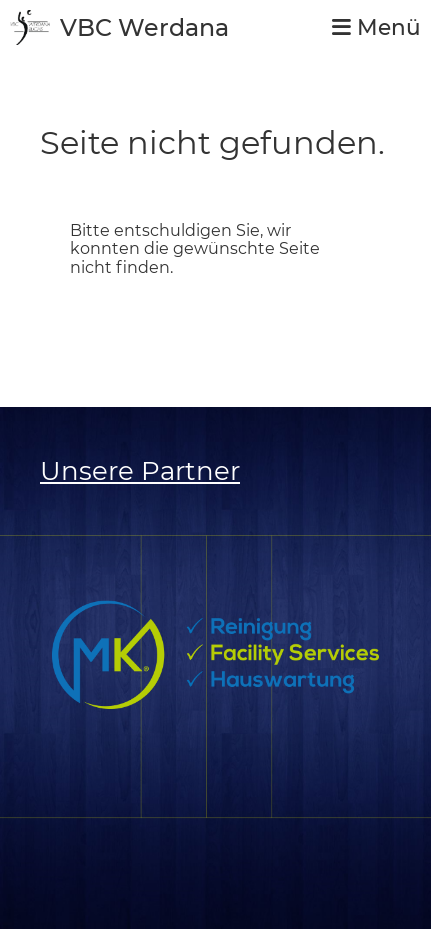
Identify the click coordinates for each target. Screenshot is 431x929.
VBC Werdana (144, 27)
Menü (376, 27)
